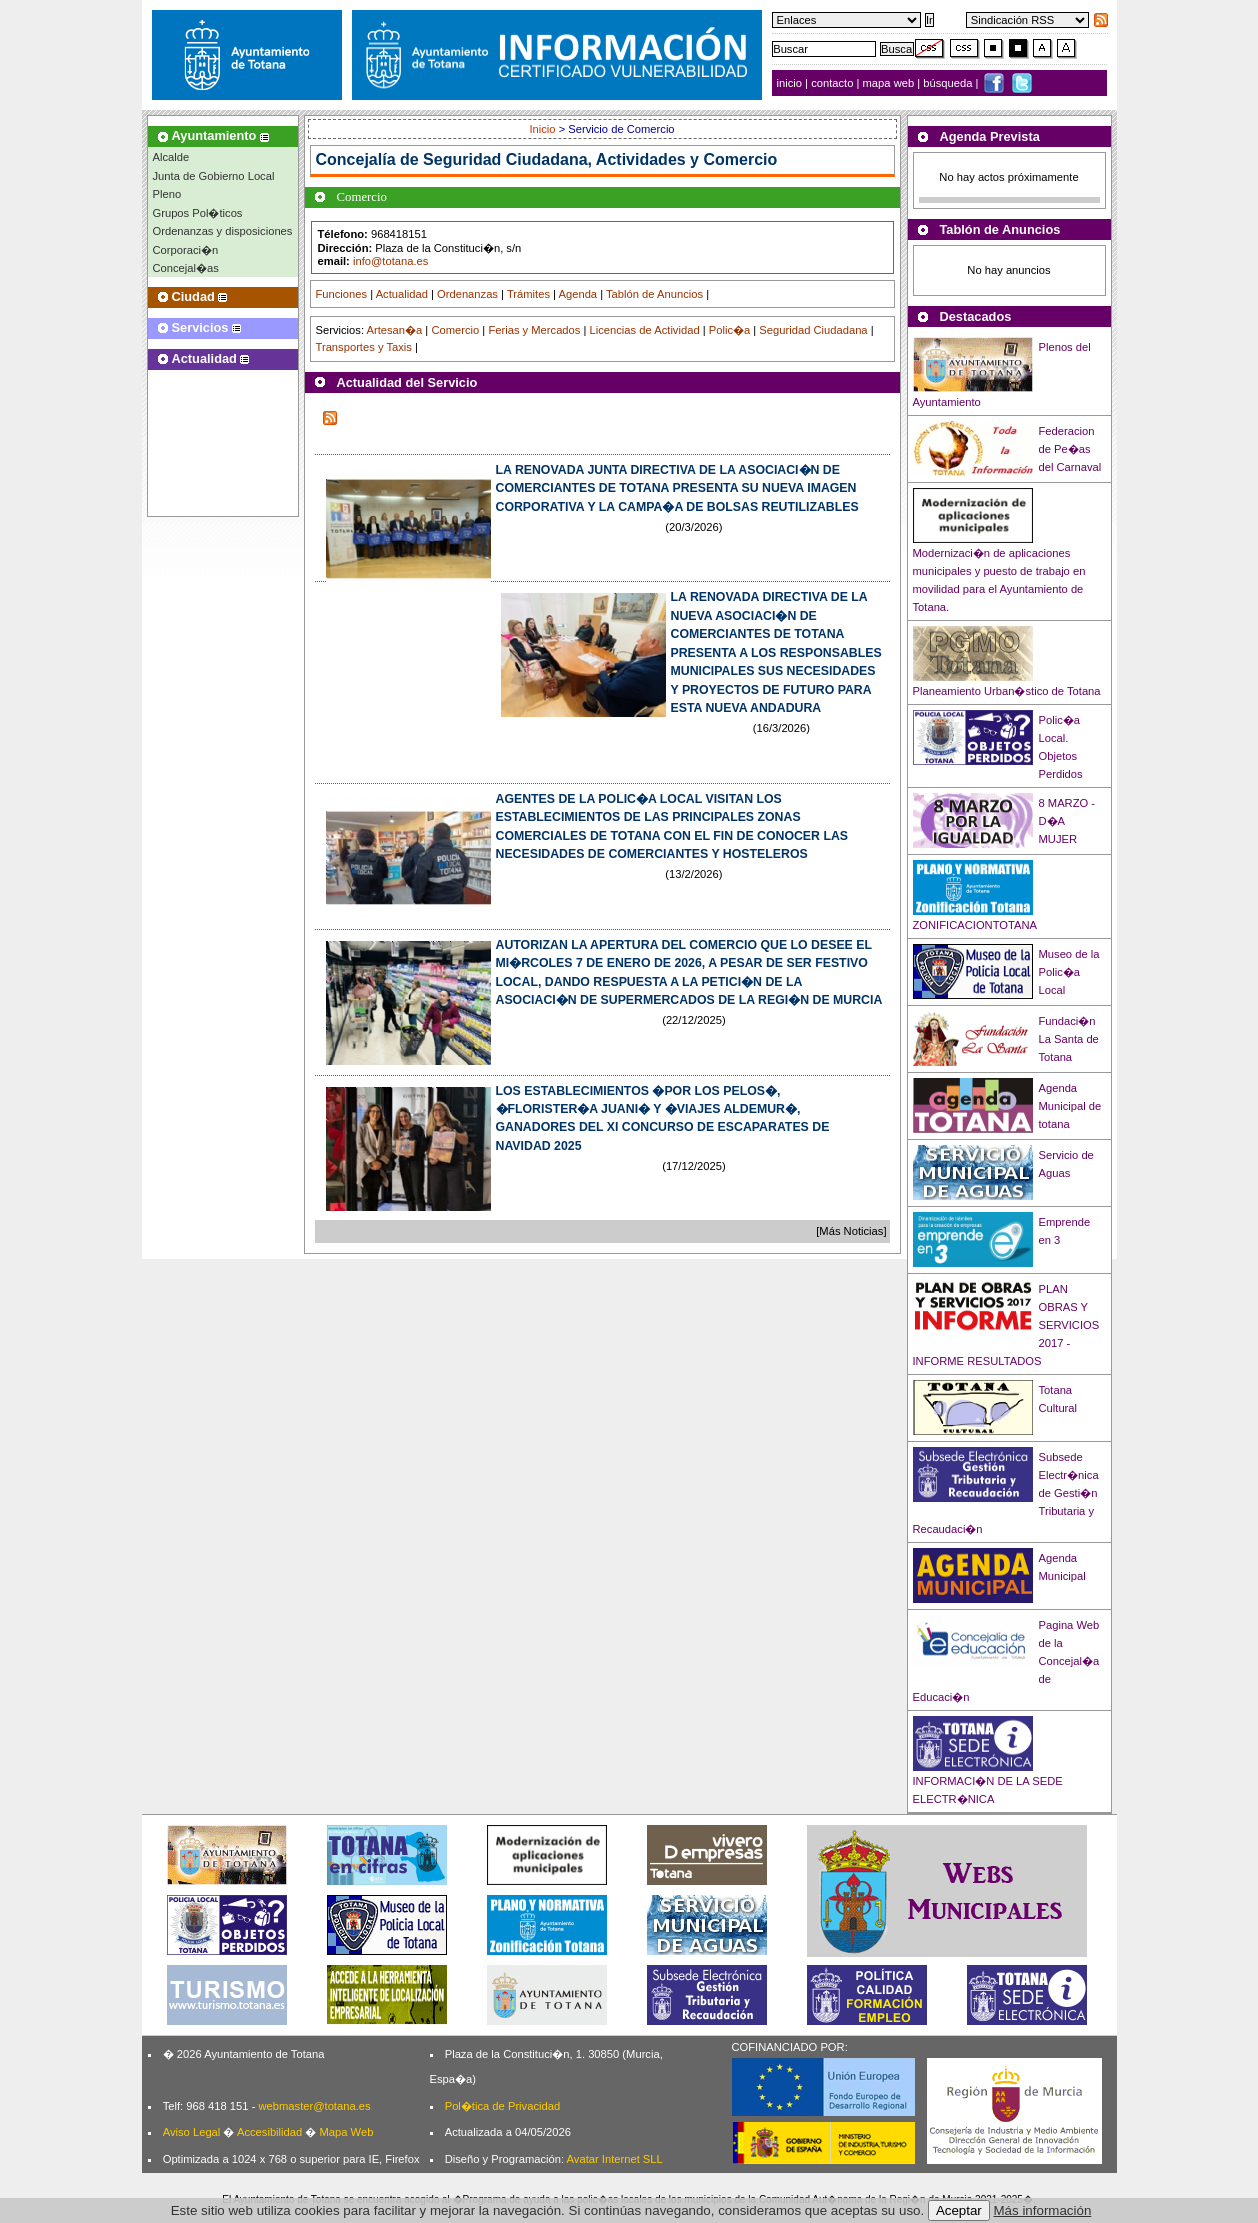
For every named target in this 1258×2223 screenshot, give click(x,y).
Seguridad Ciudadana (813, 330)
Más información (1043, 2210)
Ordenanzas (467, 294)
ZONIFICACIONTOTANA (975, 925)
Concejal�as (186, 268)
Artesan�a (394, 330)
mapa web (890, 83)
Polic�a (729, 330)
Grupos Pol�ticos (198, 213)
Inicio (543, 129)
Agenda (578, 294)
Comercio (455, 330)
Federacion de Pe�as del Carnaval (1070, 449)
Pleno (167, 194)
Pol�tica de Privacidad (502, 2106)
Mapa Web (346, 2132)
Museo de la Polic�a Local (1069, 972)
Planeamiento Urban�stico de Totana (1007, 691)
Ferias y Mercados (534, 330)
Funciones (342, 294)
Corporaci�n (186, 250)
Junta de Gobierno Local (214, 176)
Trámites (528, 294)
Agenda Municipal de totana (1070, 1106)
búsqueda (949, 83)
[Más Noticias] (851, 1231)
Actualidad (402, 294)
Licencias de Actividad (645, 330)
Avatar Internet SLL (615, 2159)
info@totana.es (390, 261)
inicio (791, 83)
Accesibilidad (269, 2132)
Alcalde (171, 157)
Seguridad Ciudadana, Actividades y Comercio (600, 159)
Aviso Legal (192, 2132)
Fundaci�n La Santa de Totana (1069, 1039)
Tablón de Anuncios (654, 294)
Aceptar (959, 2210)
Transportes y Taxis (364, 347)
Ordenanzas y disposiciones (223, 231)
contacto (832, 83)
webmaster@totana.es (314, 2106)
